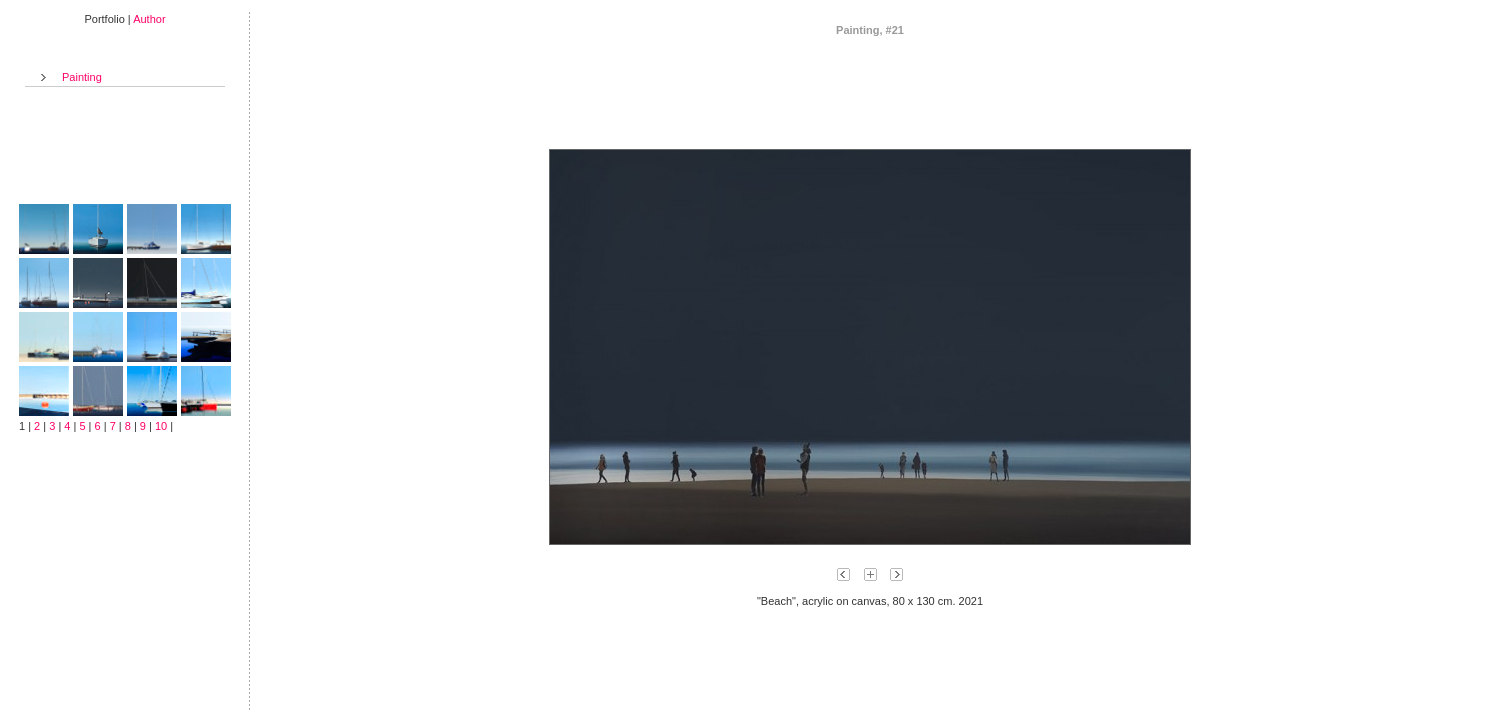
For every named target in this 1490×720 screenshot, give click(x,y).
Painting (82, 77)
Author (149, 19)
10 (161, 426)
